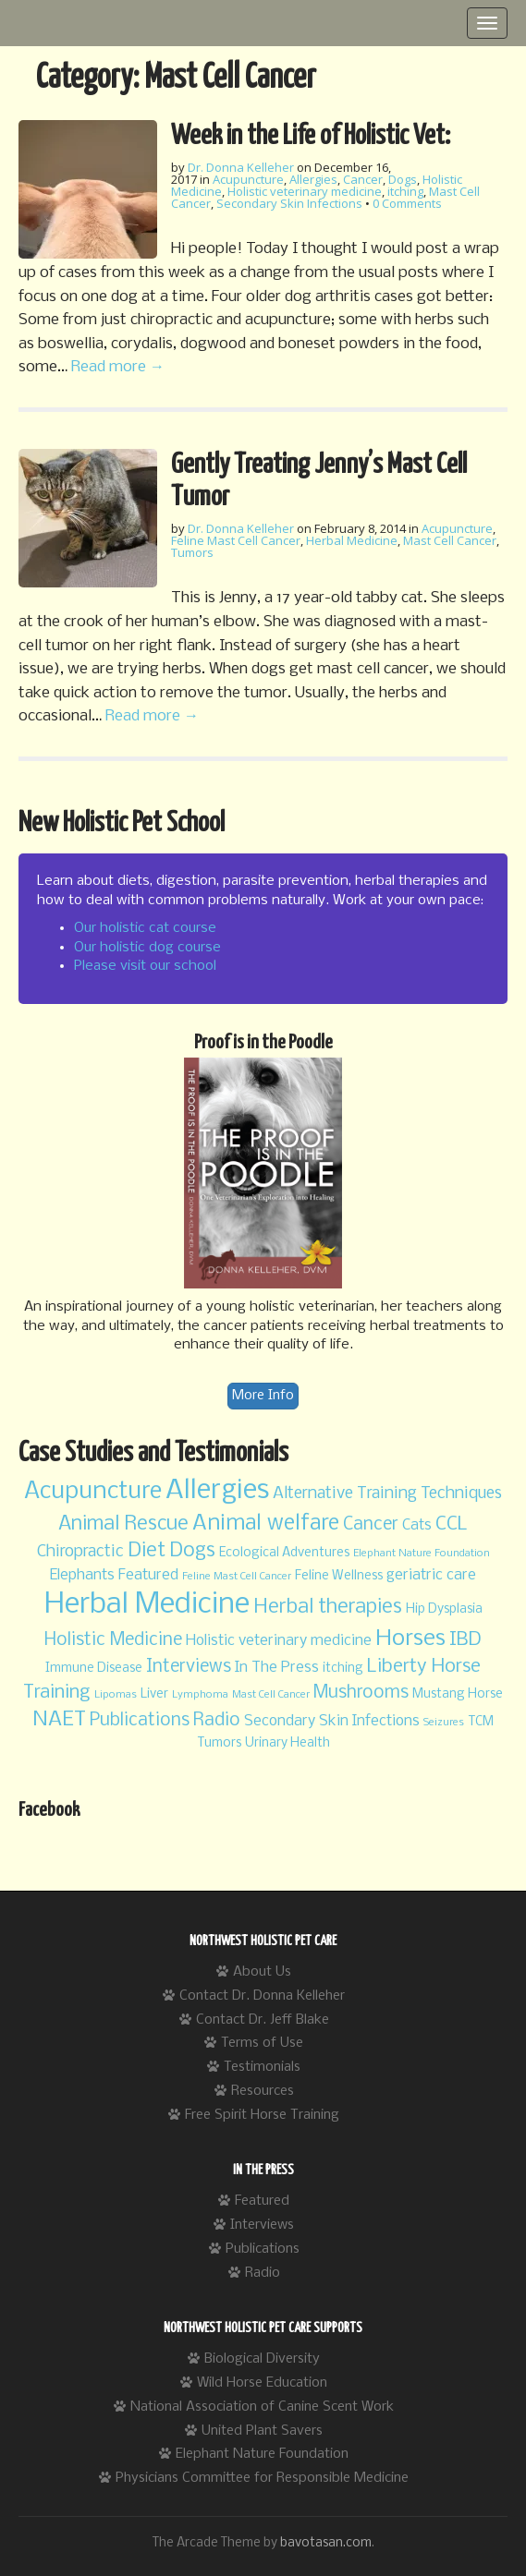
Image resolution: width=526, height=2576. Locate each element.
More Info (263, 1395)
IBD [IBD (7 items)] (465, 1640)
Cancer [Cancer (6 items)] (370, 1525)
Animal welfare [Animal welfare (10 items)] (265, 1523)
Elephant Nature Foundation (262, 2454)
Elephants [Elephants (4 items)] (82, 1575)
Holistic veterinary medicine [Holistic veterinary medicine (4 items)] (279, 1641)
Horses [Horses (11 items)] (410, 1639)
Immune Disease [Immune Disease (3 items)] (93, 1668)
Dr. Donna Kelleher (241, 167)
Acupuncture (248, 179)
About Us (262, 1972)
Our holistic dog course (147, 947)
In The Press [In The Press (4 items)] (277, 1667)
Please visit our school (145, 966)
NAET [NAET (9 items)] (59, 1720)
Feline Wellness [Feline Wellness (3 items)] (339, 1576)
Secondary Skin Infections (289, 203)
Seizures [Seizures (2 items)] (443, 1722)
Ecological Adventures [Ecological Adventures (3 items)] (284, 1553)
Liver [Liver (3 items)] (154, 1694)
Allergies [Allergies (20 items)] (217, 1491)
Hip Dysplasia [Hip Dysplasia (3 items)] (444, 1609)
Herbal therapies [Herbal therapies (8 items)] (327, 1607)
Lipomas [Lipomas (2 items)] (115, 1694)
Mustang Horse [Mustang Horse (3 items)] (457, 1694)
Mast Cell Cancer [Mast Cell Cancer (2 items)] (271, 1694)
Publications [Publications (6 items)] (140, 1720)
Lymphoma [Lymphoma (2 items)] (200, 1694)
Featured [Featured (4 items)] (148, 1575)
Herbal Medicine (352, 540)
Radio (262, 2273)
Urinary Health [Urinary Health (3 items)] (287, 1743)
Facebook (49, 1810)
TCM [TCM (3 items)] (481, 1722)
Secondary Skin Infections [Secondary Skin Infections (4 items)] (332, 1721)
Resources (262, 2091)
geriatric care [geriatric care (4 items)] (431, 1575)
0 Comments (407, 203)
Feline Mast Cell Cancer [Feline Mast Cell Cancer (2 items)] (236, 1576)
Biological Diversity (262, 2359)
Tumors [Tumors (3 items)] (219, 1743)
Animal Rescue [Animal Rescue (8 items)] (123, 1524)
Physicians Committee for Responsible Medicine (262, 2478)
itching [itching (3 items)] (343, 1668)
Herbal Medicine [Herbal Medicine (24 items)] (147, 1605)
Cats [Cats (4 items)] (417, 1525)
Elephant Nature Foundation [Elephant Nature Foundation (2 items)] (421, 1553)
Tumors (192, 552)
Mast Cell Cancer (449, 540)
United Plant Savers (262, 2431)
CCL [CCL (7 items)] (451, 1524)
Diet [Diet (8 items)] (146, 1551)
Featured (262, 2201)
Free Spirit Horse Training (262, 2115)
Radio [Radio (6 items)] (216, 1720)
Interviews (262, 2225)
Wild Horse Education (262, 2383)
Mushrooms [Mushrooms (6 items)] (361, 1693)
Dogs (402, 179)
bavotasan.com (326, 2543)
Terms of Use (262, 2043)
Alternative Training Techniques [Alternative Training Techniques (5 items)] (387, 1494)
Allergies (313, 179)
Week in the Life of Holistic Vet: (310, 136)
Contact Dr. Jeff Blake (262, 2020)
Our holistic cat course (145, 928)
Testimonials (262, 2067)
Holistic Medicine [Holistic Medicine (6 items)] (113, 1640)
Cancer (363, 179)
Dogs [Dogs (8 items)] (192, 1551)
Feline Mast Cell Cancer (235, 540)
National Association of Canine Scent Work (262, 2407)
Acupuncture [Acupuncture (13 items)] (93, 1492)
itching (405, 191)
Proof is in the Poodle (263, 1043)
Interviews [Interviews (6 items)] (188, 1667)
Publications (263, 2249)
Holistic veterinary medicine (304, 191)
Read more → (118, 367)
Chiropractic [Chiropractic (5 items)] (80, 1552)
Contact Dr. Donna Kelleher (262, 1996)
